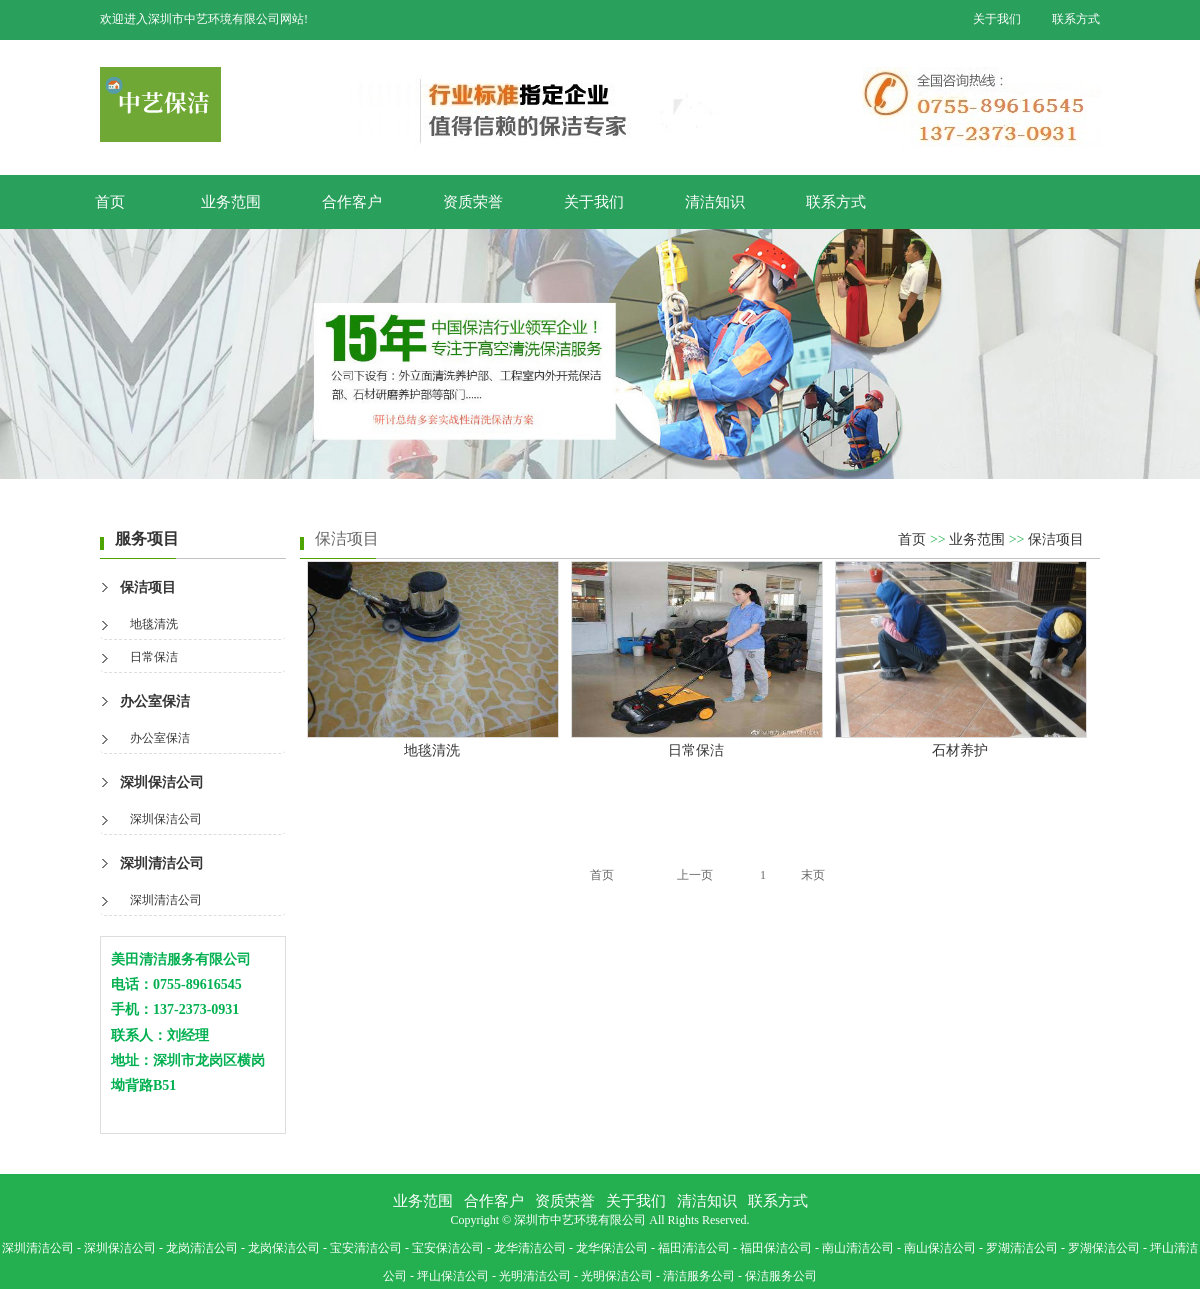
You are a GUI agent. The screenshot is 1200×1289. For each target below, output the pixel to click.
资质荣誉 (473, 202)
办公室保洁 (155, 701)
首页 (110, 202)
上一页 (695, 875)
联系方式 (1076, 19)
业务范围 (231, 202)
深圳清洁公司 (162, 863)
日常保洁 (154, 657)
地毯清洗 (154, 624)
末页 (813, 875)
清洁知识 (715, 202)
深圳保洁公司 (162, 782)
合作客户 (352, 202)
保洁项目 (148, 587)
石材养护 (960, 750)
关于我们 (997, 19)
